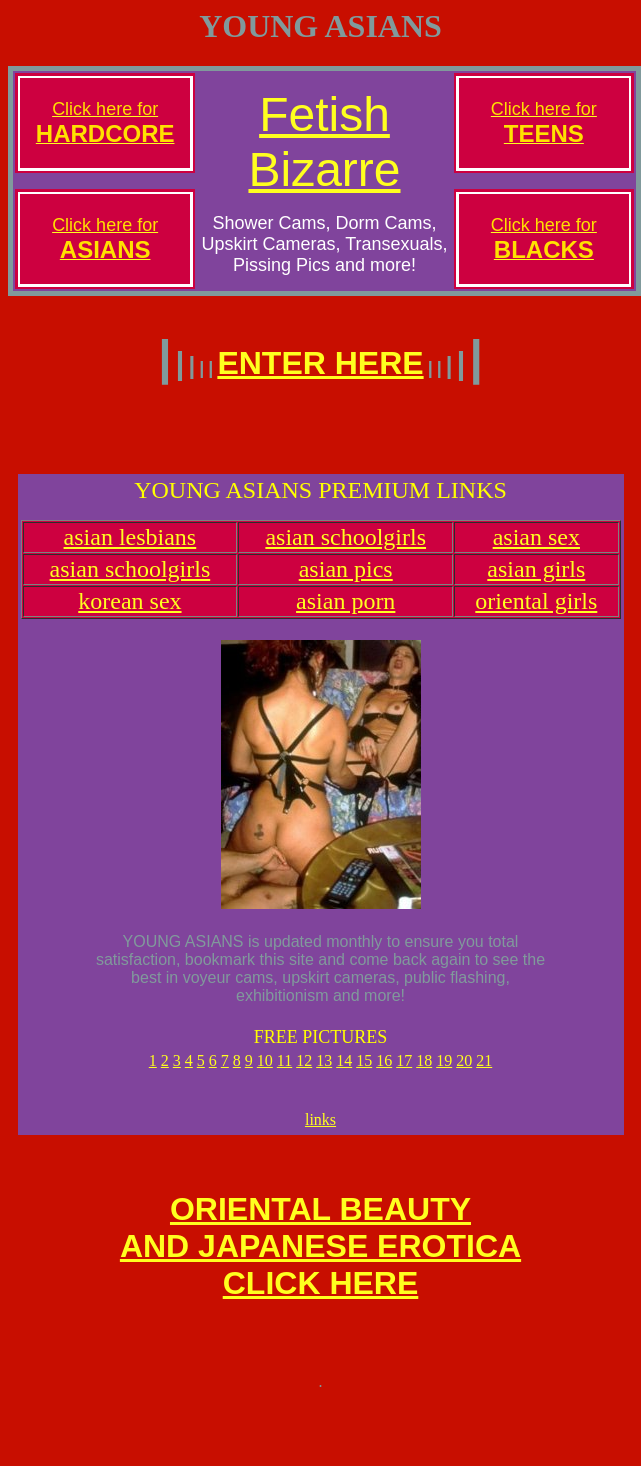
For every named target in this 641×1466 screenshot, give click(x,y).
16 (384, 1072)
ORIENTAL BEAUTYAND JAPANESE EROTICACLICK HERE (320, 1267)
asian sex (536, 549)
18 (424, 1072)
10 (265, 1072)
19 (444, 1072)
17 (404, 1072)
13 (324, 1072)
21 (484, 1072)
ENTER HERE (320, 363)
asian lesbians (130, 549)
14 (344, 1072)
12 (304, 1072)
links (320, 1134)
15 (364, 1072)
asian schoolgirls (345, 549)
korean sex (129, 613)
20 (464, 1072)
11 (284, 1072)
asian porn (345, 613)
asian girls (536, 581)
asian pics (346, 581)
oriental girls (536, 613)
